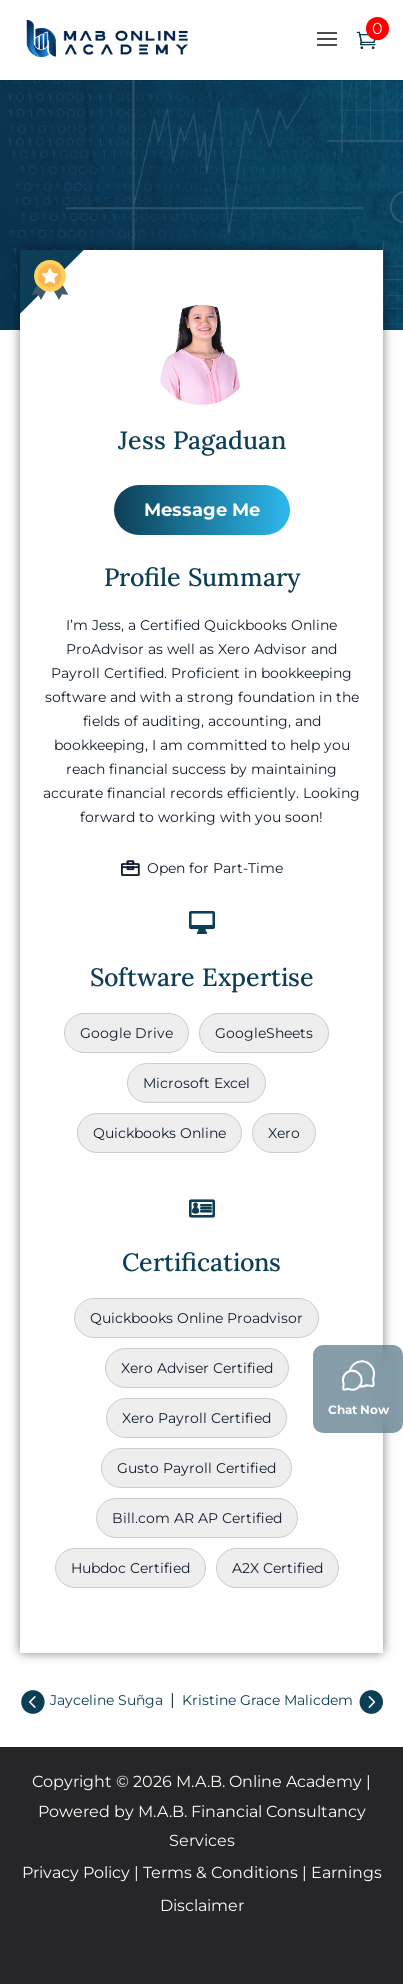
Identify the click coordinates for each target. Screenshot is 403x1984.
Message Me (202, 510)
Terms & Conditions (220, 1872)
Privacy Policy (76, 1872)
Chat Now (358, 1387)
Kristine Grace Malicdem (267, 1700)
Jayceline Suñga (106, 1700)
